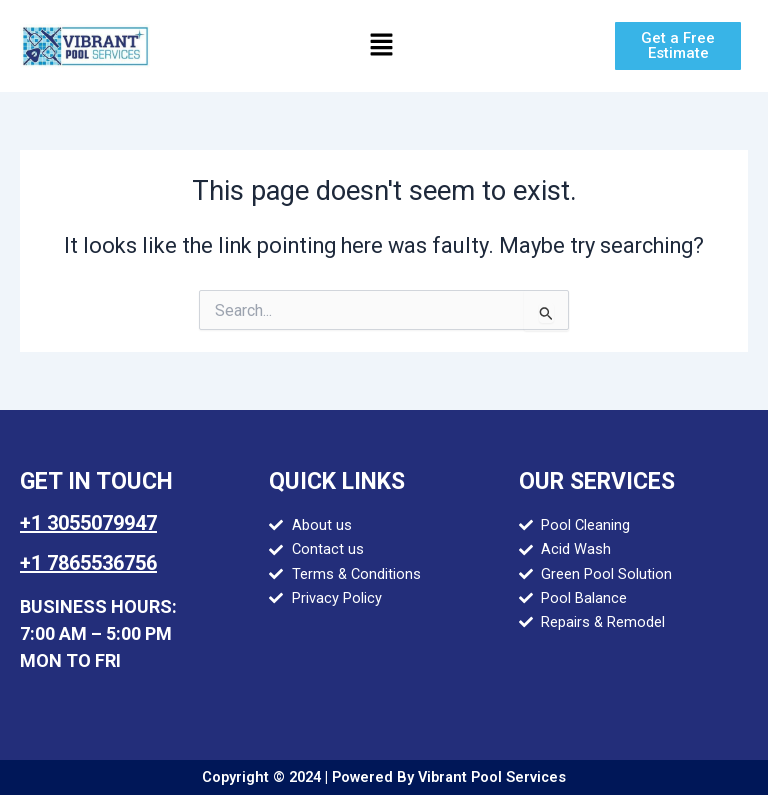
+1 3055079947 (88, 523)
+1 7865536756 (88, 563)
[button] (381, 46)
